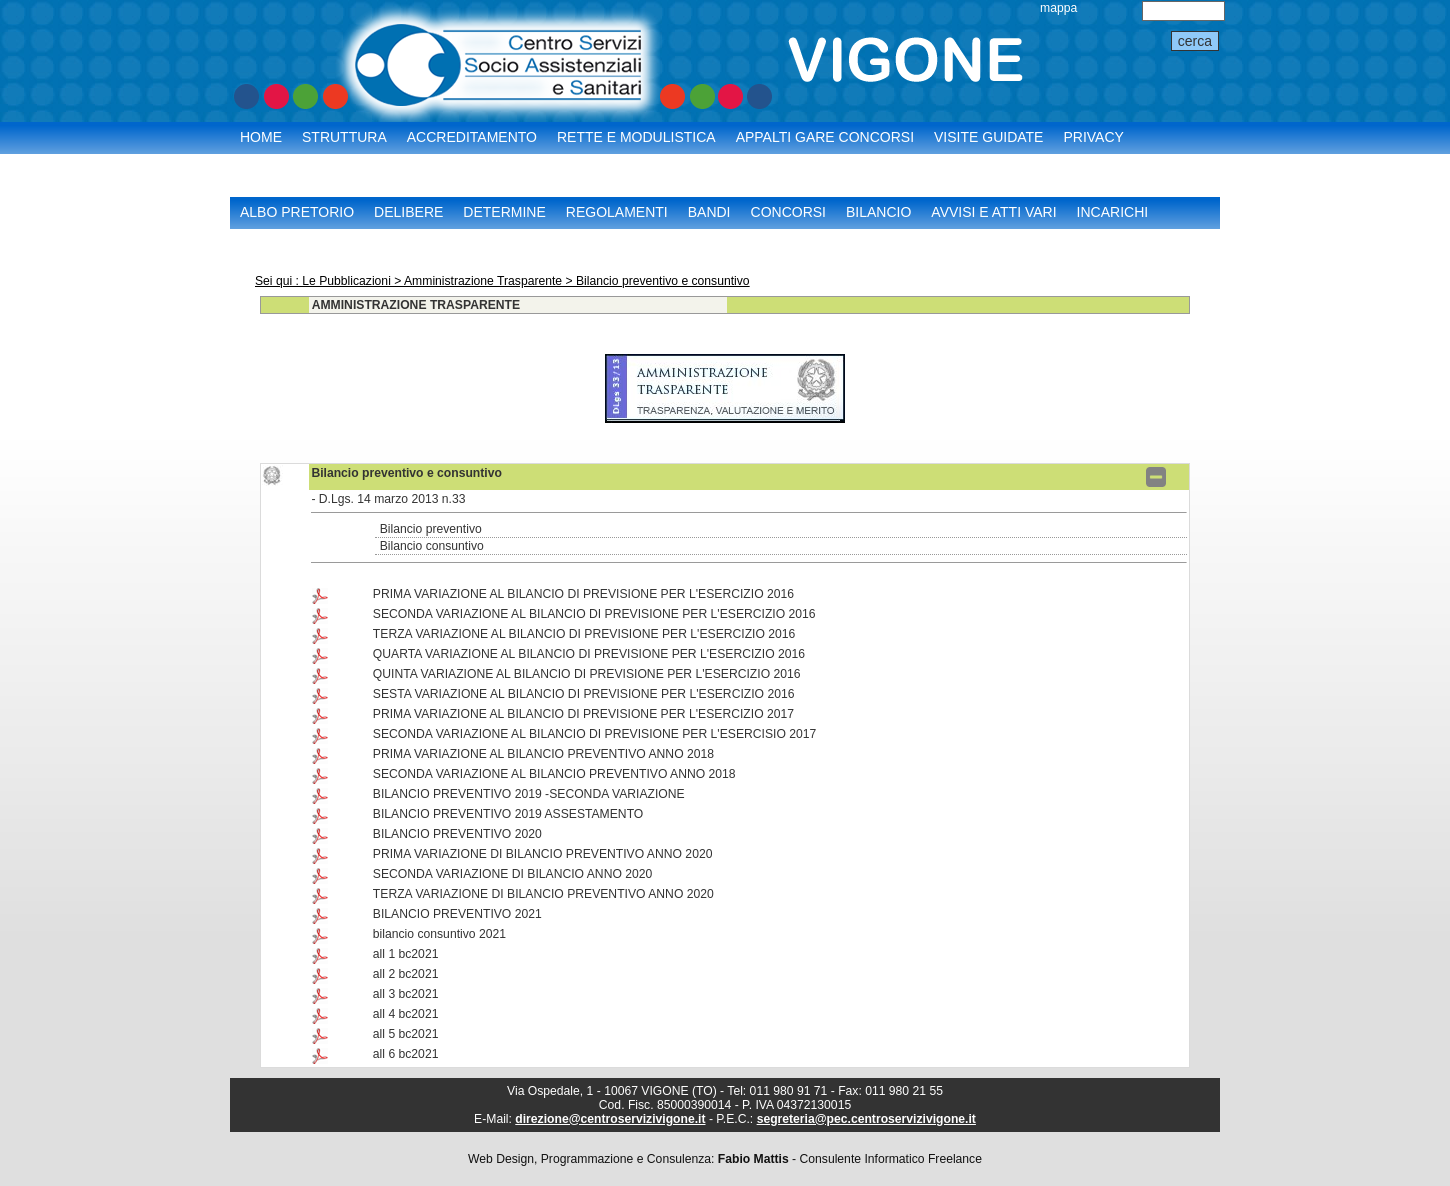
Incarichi (1113, 212)
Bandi (709, 212)
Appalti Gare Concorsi (825, 137)
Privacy (1093, 137)
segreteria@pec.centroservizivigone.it (866, 1119)
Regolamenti (617, 212)
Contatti (274, 162)
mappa (1058, 8)
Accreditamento (472, 137)
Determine (504, 212)
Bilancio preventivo (431, 529)
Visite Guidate (988, 137)
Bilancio (878, 212)
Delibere (408, 212)
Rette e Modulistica (636, 137)
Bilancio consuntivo (432, 546)
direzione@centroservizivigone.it (610, 1119)
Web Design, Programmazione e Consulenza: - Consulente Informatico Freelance (725, 1159)
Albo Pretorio (297, 212)
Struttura (344, 137)
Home (261, 137)
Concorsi (788, 212)
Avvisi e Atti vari (993, 212)
